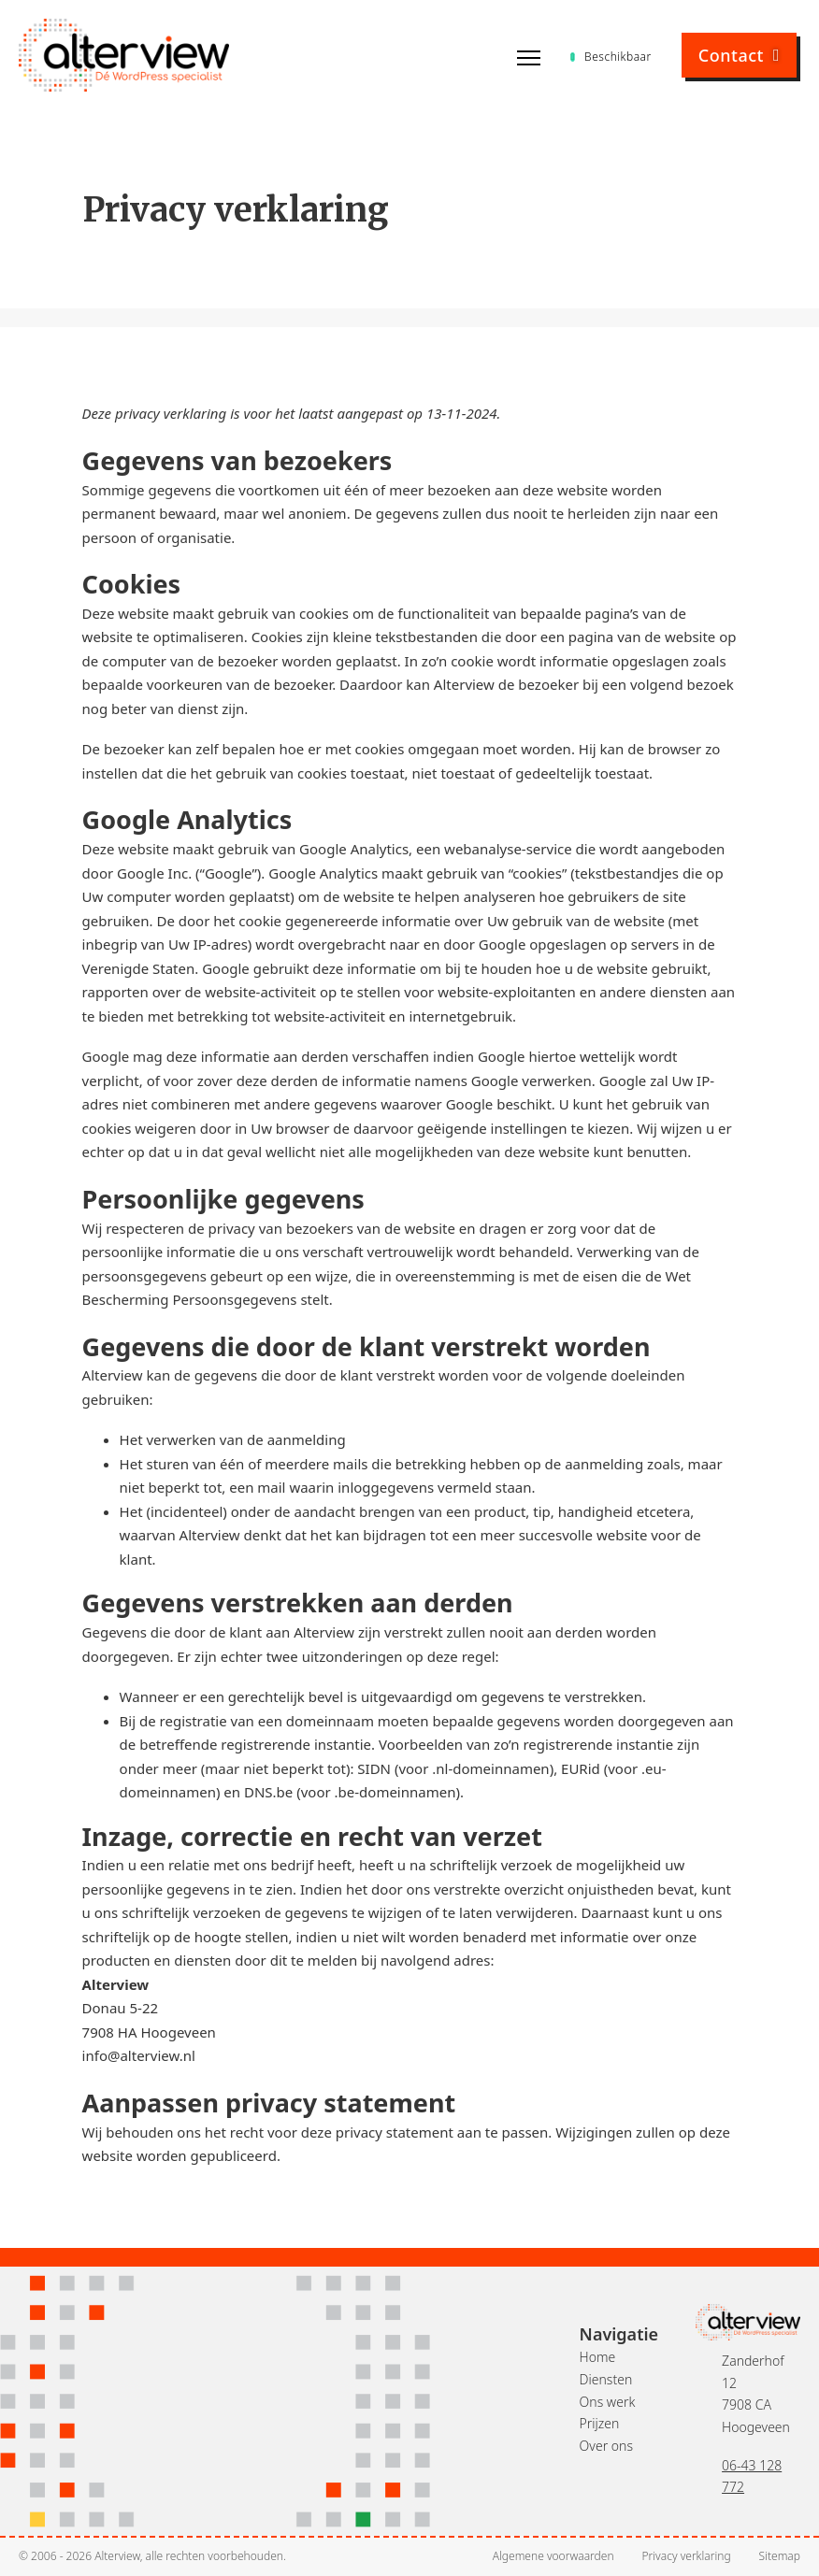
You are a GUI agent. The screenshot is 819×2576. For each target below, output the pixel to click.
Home (598, 2357)
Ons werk (608, 2402)
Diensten (606, 2379)
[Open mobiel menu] (528, 57)
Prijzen (600, 2423)
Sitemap (779, 2556)
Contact (739, 55)
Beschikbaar (611, 56)
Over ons (606, 2445)
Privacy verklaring (686, 2556)
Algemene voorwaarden (553, 2556)
